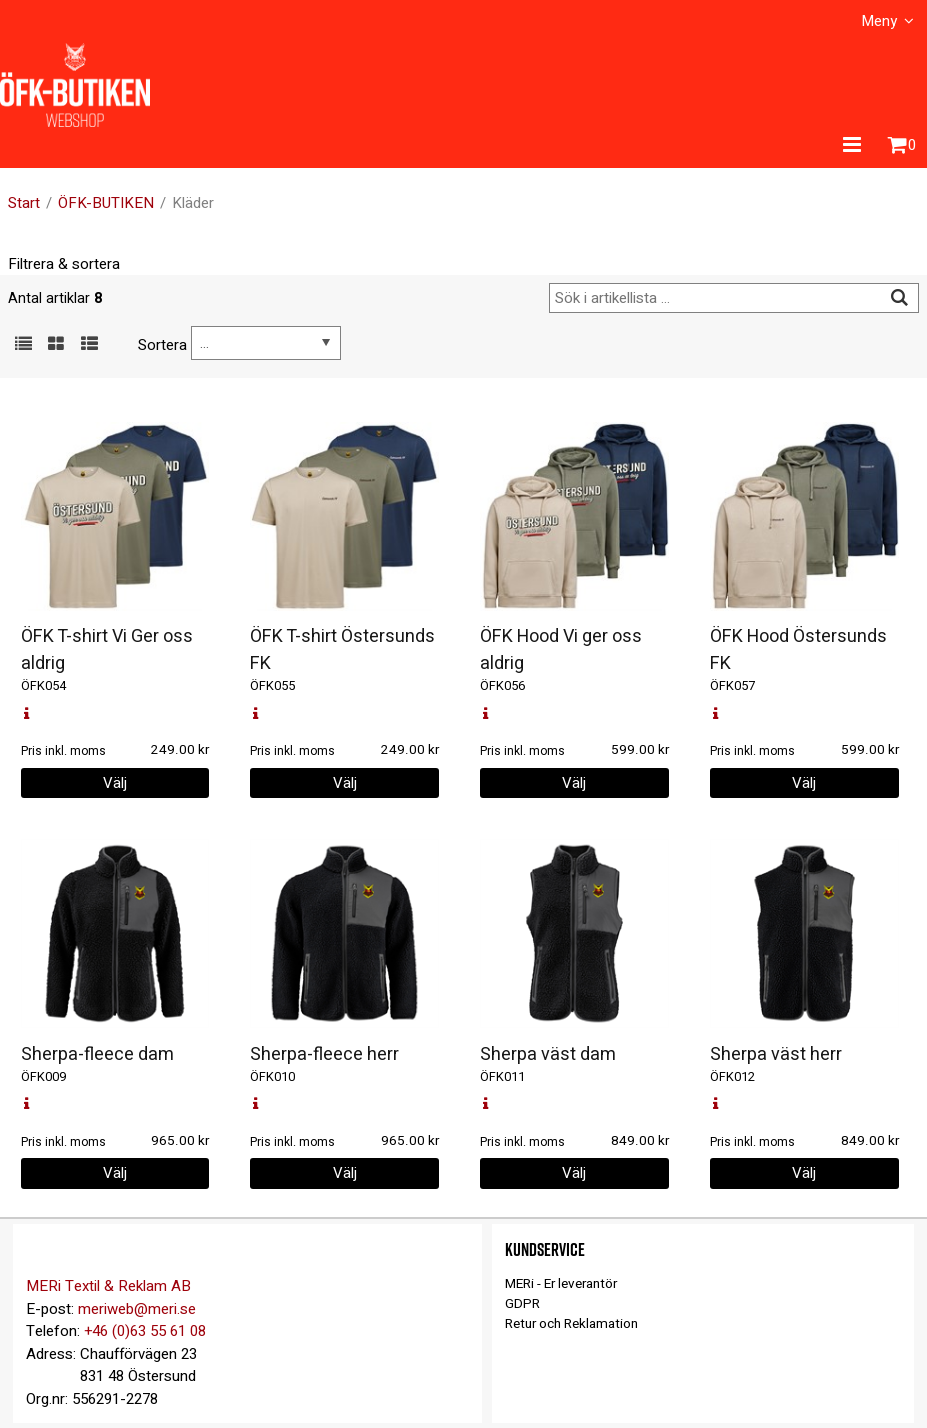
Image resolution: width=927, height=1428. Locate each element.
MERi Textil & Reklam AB (108, 1286)
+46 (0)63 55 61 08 (145, 1331)
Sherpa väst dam (548, 1054)
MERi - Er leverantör (561, 1284)
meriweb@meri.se (137, 1309)
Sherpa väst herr (776, 1054)
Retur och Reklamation (571, 1324)
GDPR (522, 1304)
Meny (879, 21)
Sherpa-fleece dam (97, 1054)
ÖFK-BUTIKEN (106, 203)
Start (24, 203)
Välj (115, 783)
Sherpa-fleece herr (324, 1054)
